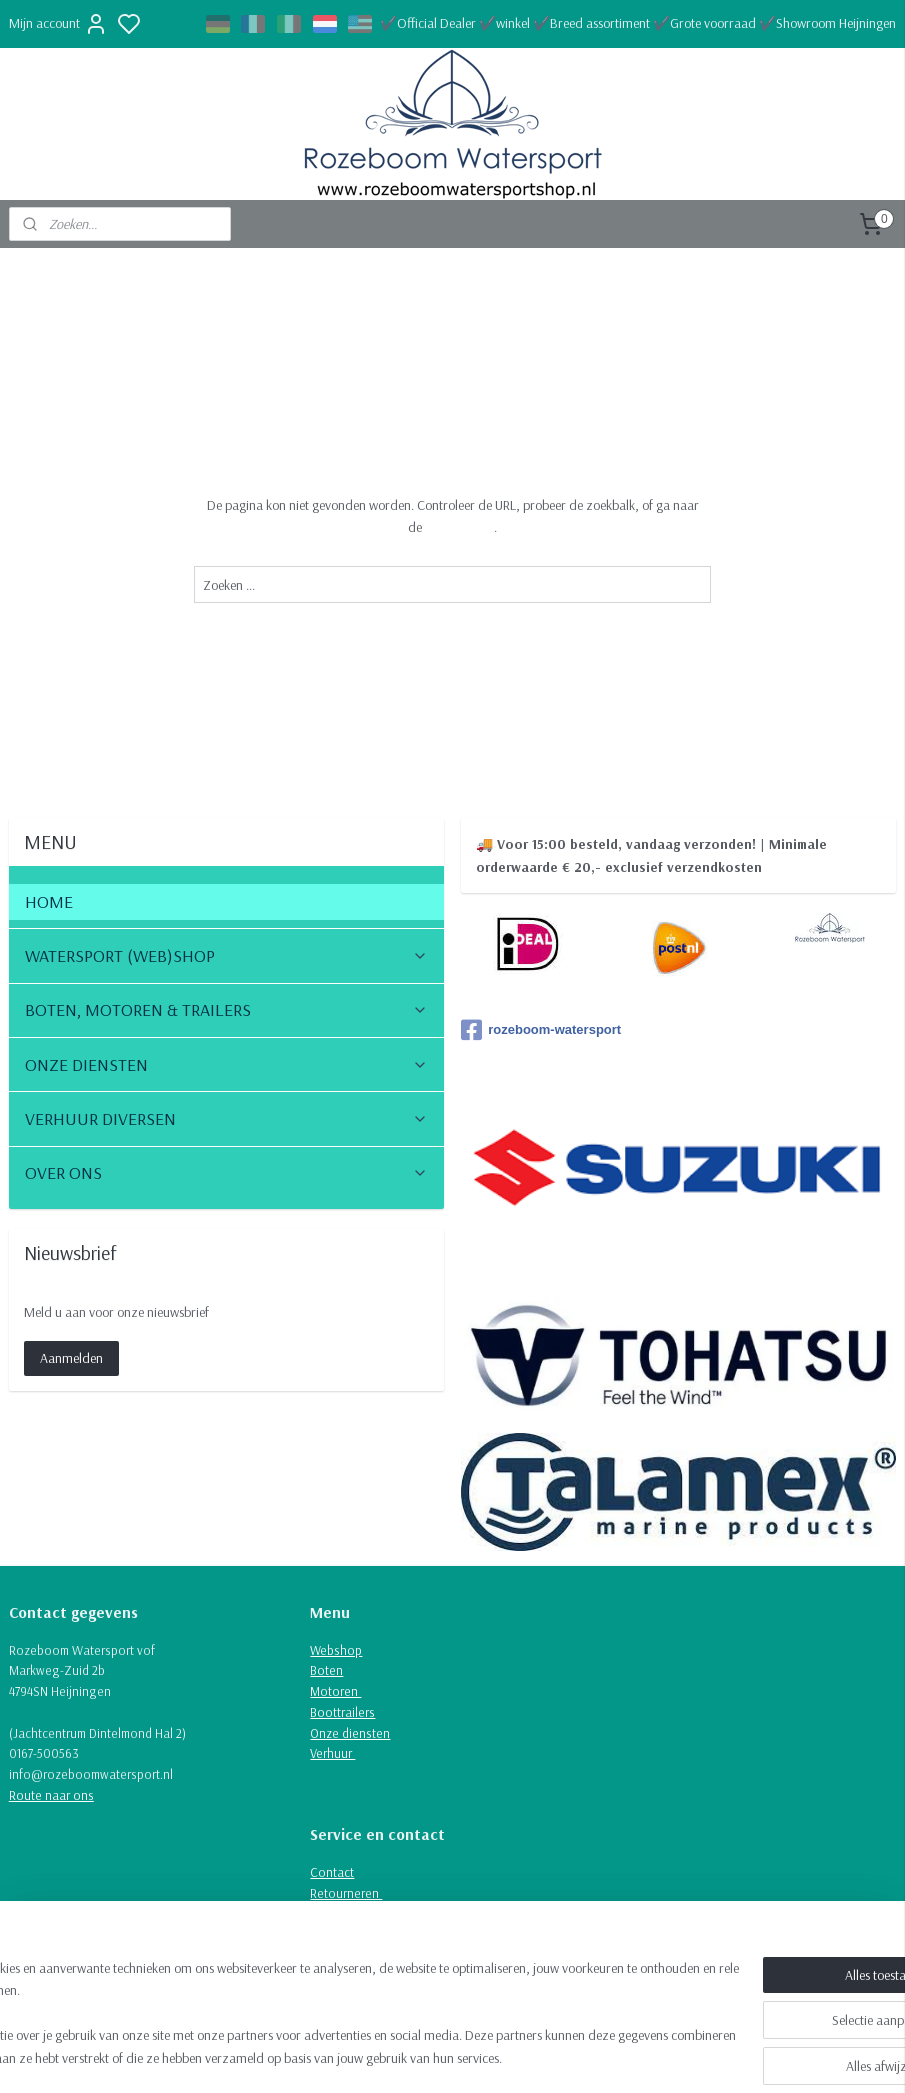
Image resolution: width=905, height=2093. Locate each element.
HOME (49, 901)
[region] (320, 2014)
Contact (332, 1872)
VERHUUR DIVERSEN (226, 1118)
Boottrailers (342, 1712)
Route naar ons (51, 1795)
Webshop (336, 1650)
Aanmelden (71, 1358)
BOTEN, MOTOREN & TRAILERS (226, 1009)
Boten (326, 1670)
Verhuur (332, 1753)
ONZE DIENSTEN (226, 1064)
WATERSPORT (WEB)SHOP (226, 955)
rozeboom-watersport (541, 1030)
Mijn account (58, 24)
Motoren (335, 1691)
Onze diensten (350, 1733)
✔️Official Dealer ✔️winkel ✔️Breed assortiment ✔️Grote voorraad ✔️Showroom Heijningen (638, 23)
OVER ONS (226, 1172)
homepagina (459, 527)
